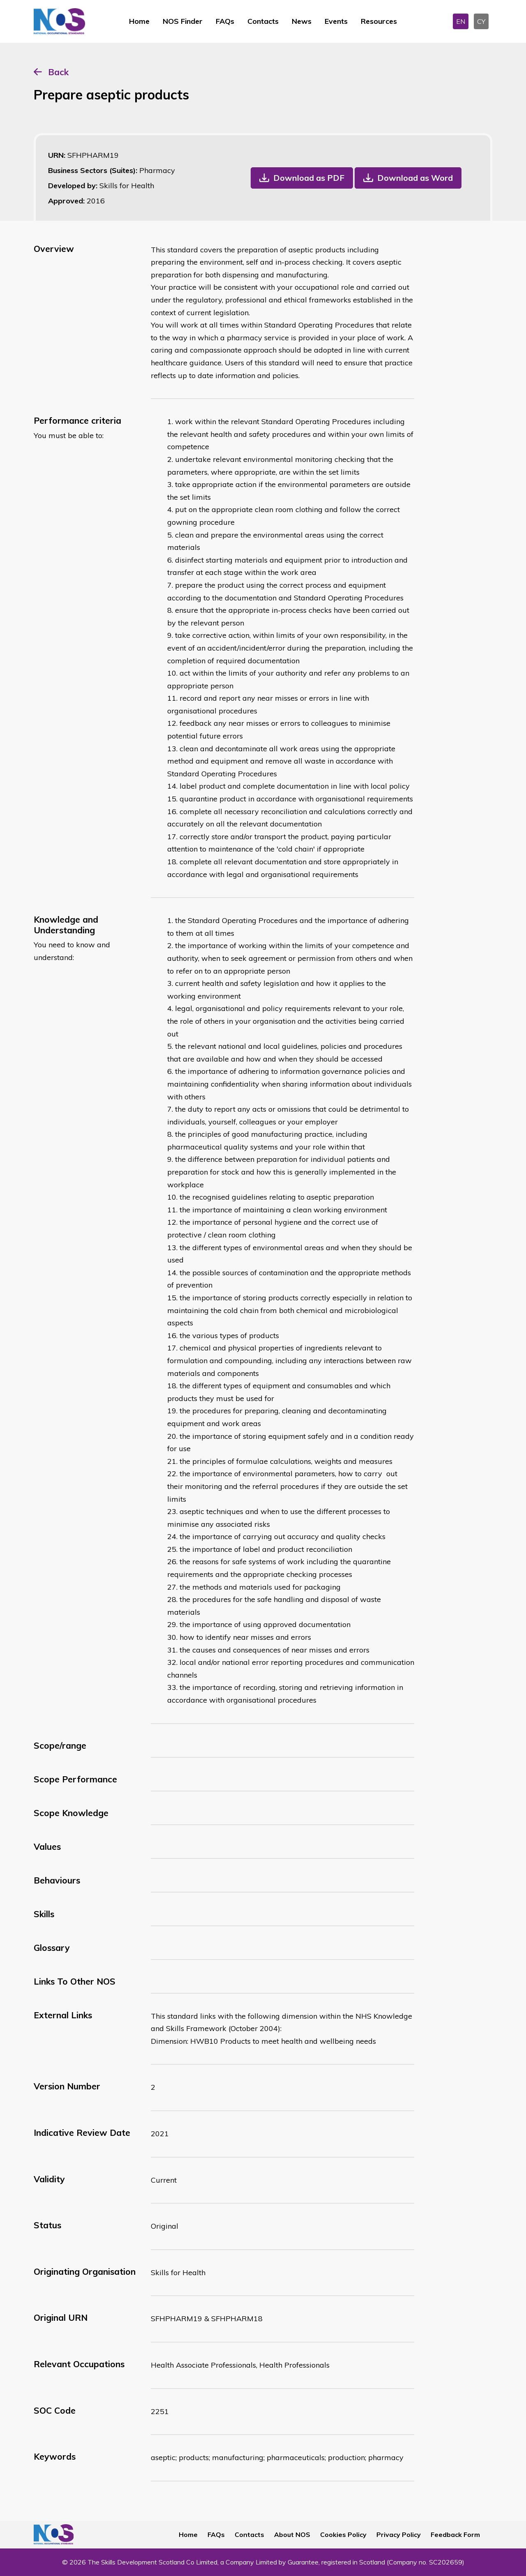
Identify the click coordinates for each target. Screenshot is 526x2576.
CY (481, 21)
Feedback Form (455, 2534)
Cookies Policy (343, 2534)
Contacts (263, 21)
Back (58, 72)
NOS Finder (183, 21)
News (301, 21)
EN (460, 21)
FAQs (225, 21)
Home (139, 21)
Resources (379, 21)
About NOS (292, 2534)
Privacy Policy (398, 2534)
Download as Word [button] (415, 178)
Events (336, 21)
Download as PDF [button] (308, 178)
